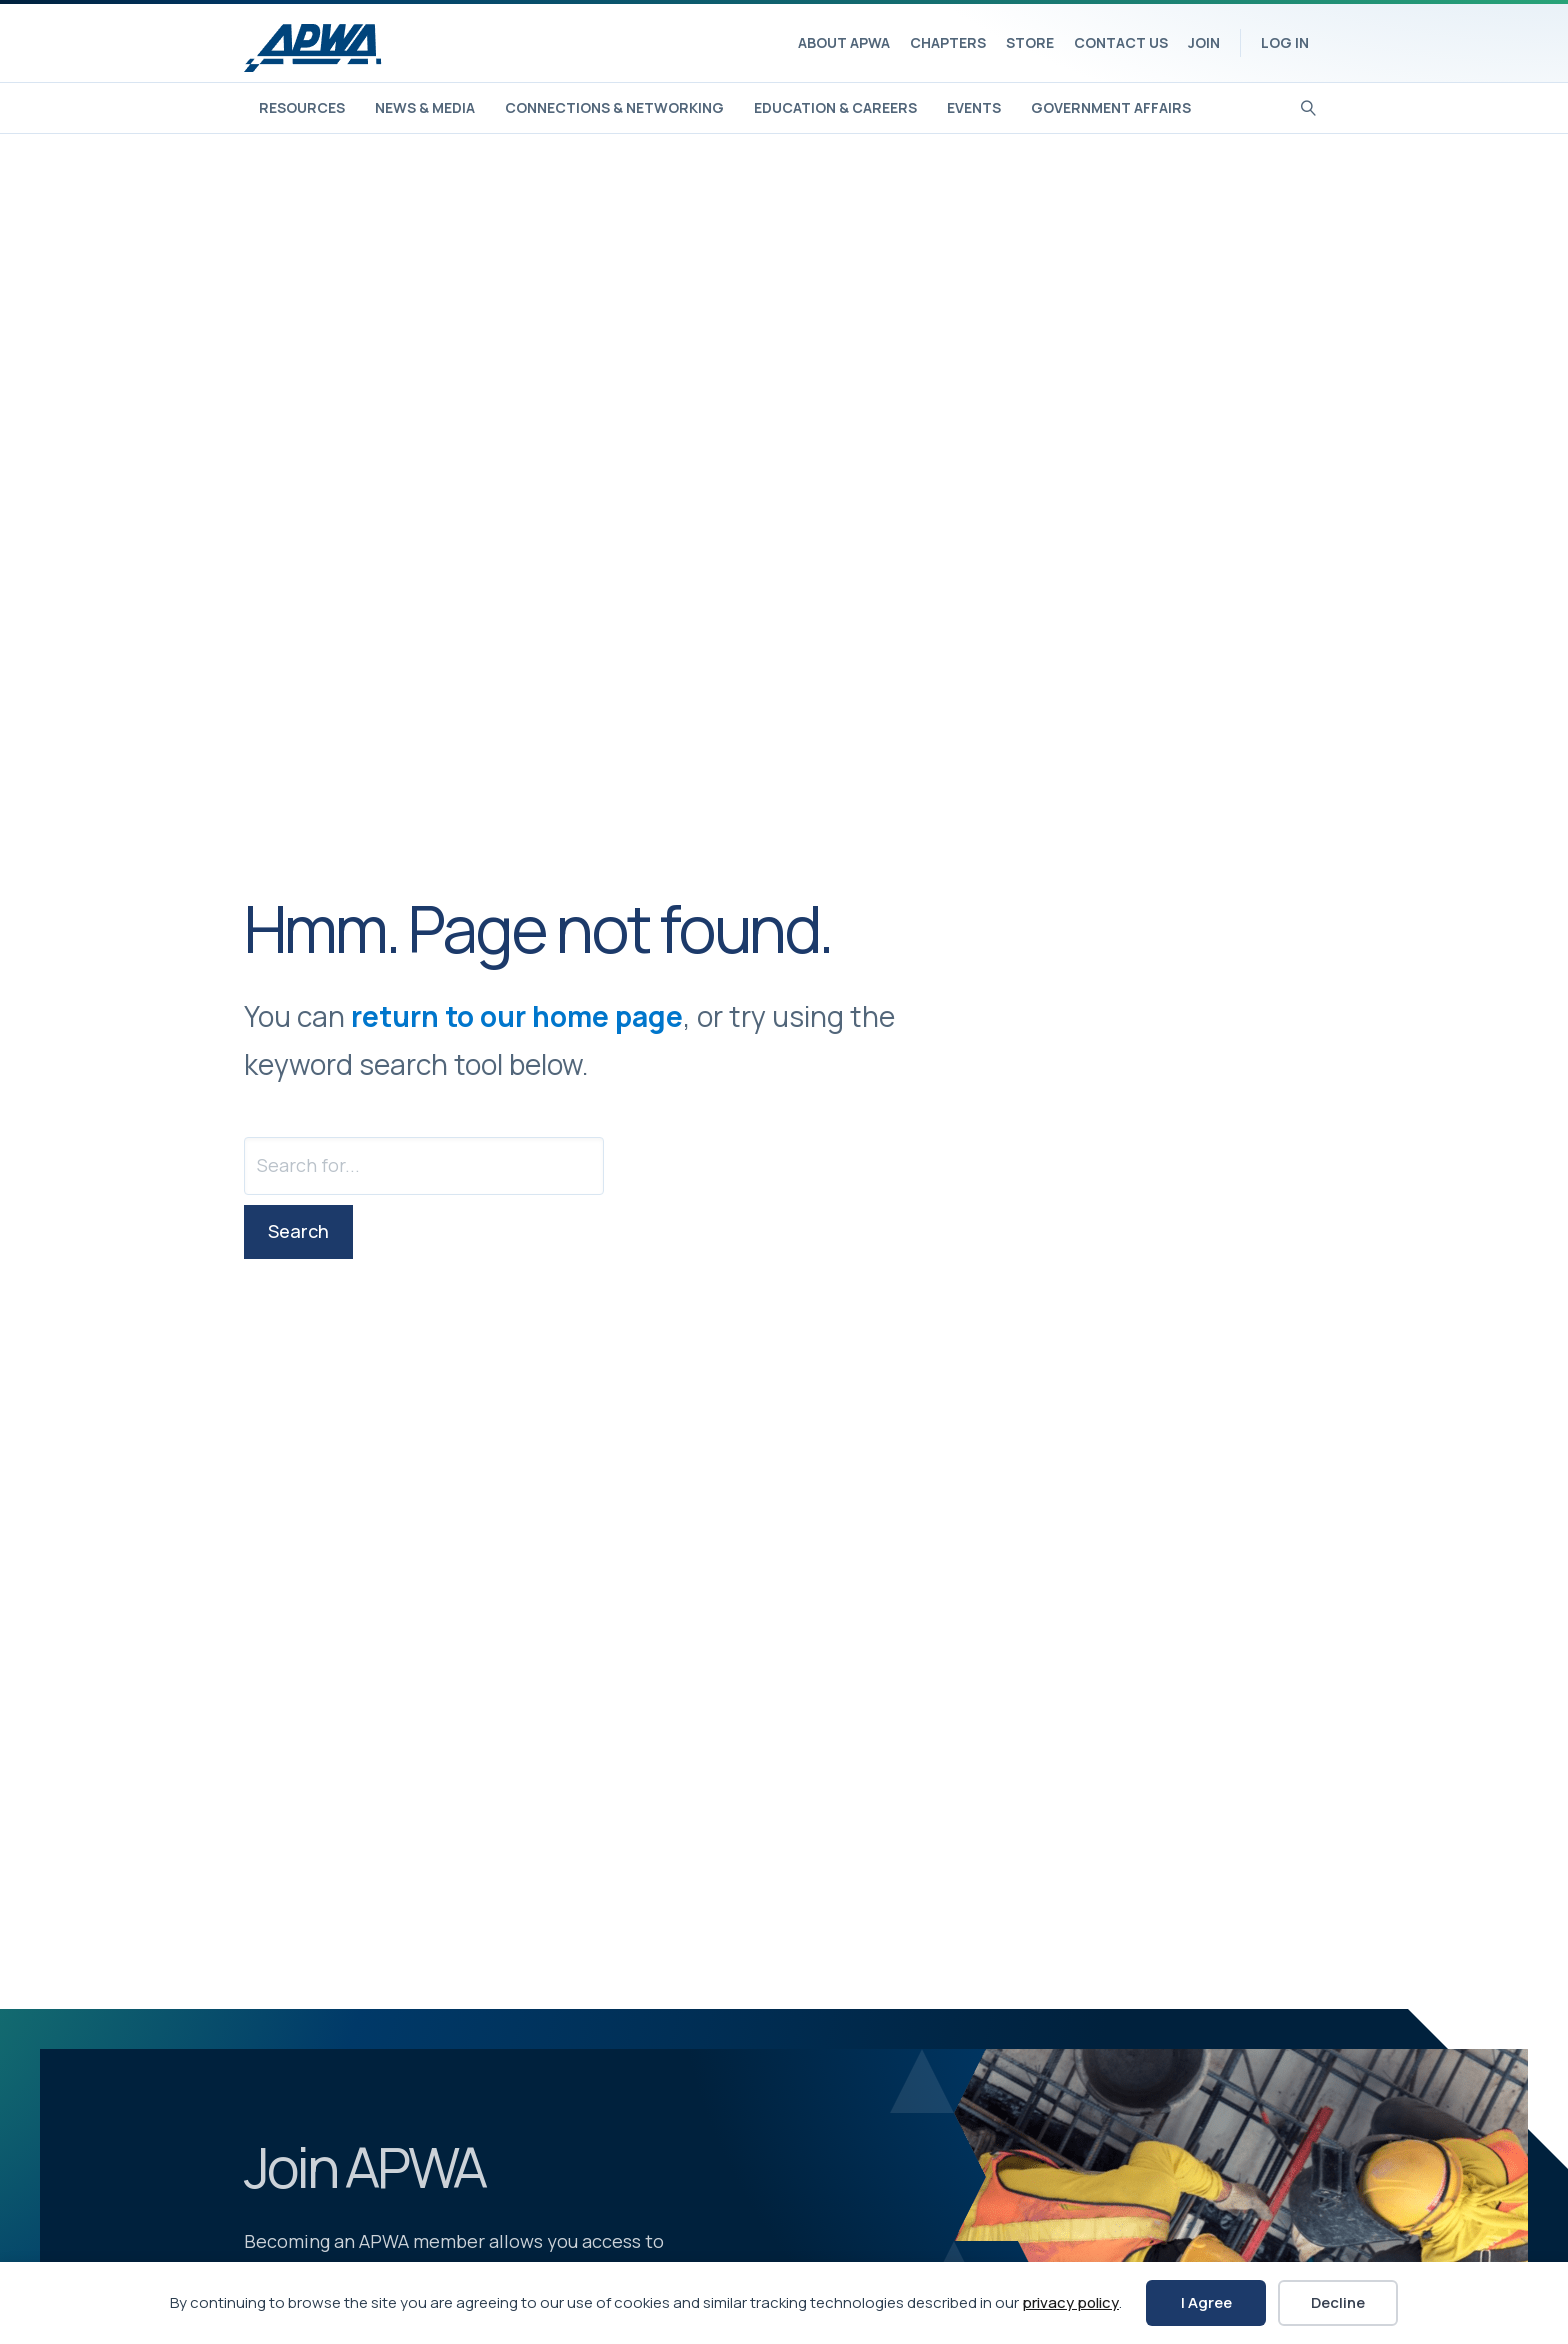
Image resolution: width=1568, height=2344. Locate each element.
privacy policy (1070, 2302)
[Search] (1308, 106)
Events (974, 107)
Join (1204, 42)
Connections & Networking (614, 107)
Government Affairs (1111, 107)
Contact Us (1121, 42)
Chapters (948, 42)
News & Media (425, 107)
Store (1030, 42)
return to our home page (517, 1016)
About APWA (844, 42)
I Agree (1206, 2302)
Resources (302, 107)
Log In (1285, 42)
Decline (1338, 2302)
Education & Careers (835, 107)
